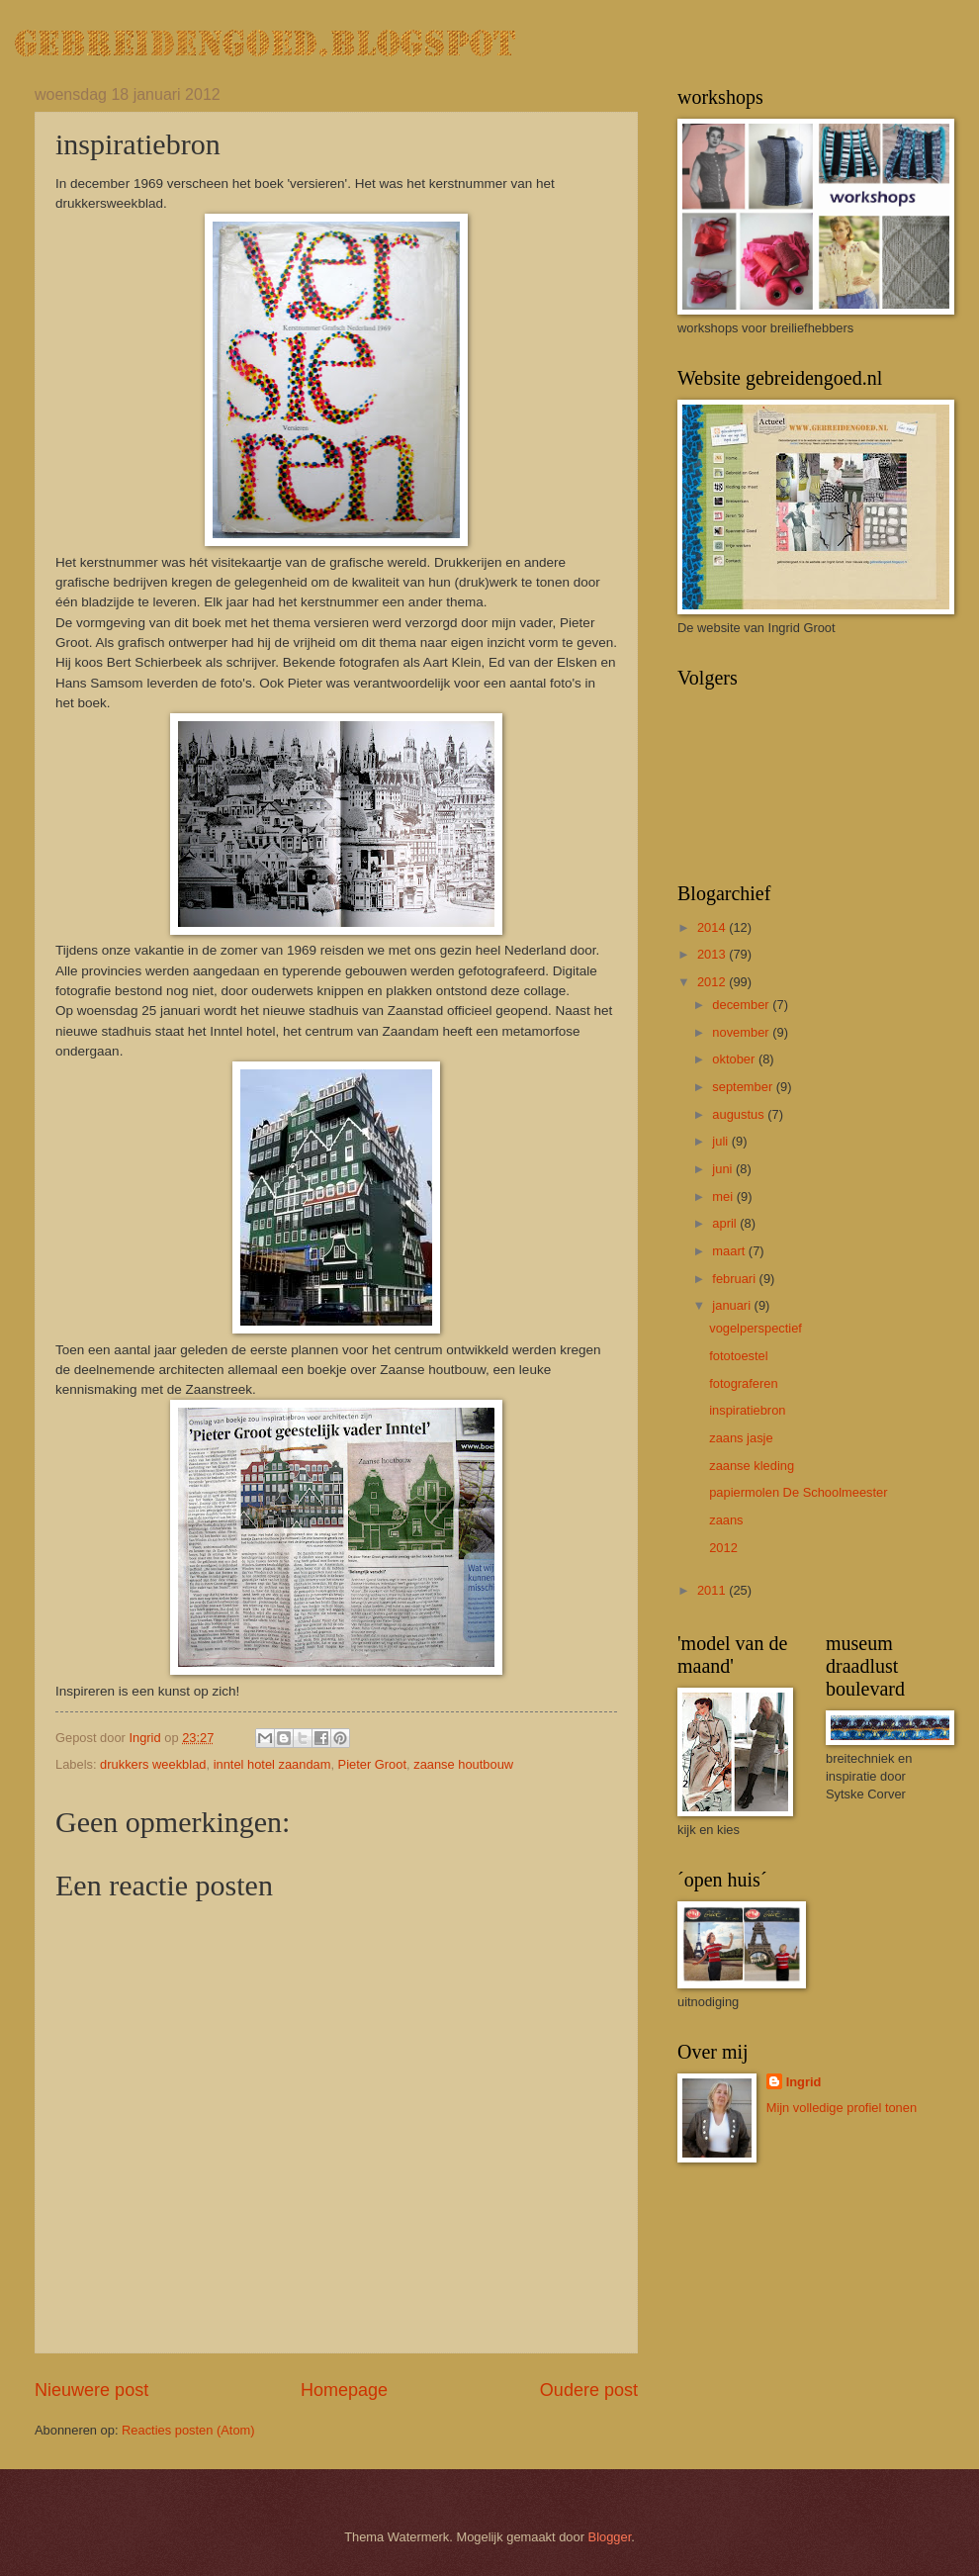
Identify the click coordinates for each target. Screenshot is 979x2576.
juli (721, 1141)
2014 (713, 927)
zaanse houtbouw (463, 1764)
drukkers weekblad (153, 1764)
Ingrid (804, 2081)
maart (730, 1250)
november (742, 1032)
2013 (713, 954)
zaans (726, 1520)
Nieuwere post (91, 2390)
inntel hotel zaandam (272, 1764)
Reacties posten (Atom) (188, 2430)
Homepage (344, 2390)
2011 (713, 1590)
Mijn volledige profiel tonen (841, 2107)
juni (724, 1168)
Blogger (610, 2537)
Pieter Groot (372, 1764)
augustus (739, 1114)
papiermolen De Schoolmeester (798, 1492)
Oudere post (589, 2390)
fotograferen (743, 1383)
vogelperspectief (755, 1328)
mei (724, 1196)
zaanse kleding (751, 1465)
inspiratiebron (747, 1410)
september (743, 1086)
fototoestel (738, 1355)
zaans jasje (740, 1437)
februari (735, 1278)
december (742, 1004)
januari (733, 1305)
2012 (713, 981)
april (726, 1223)
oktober (735, 1059)
